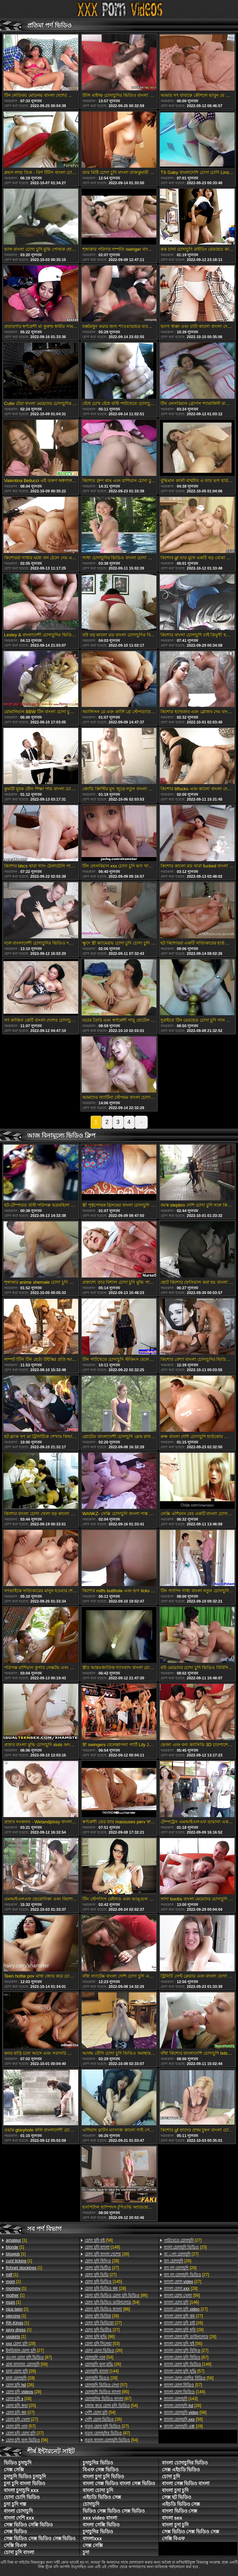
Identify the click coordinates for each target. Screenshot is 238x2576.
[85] (107, 2391)
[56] (27, 2364)
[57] (20, 2426)
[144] (101, 2371)
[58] (99, 2240)
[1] (16, 2240)
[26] (20, 2384)
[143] (181, 2398)
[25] (21, 2405)
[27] (25, 2350)
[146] (181, 2302)
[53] (102, 2343)
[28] (20, 2343)
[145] (103, 2281)
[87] (29, 2357)
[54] (112, 2302)
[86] (116, 2295)
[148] (102, 2247)
